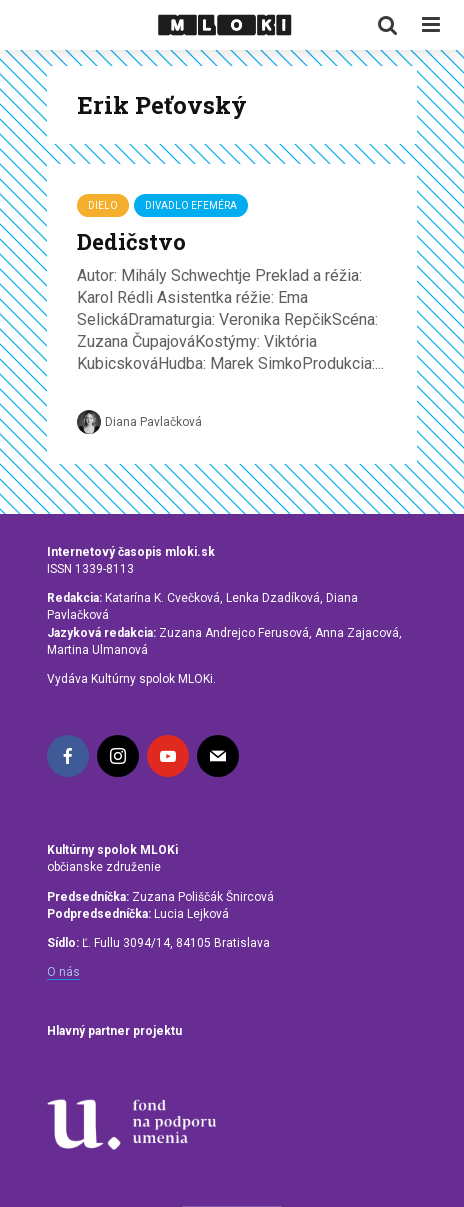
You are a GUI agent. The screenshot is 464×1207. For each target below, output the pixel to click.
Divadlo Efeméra (191, 205)
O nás (63, 972)
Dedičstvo (131, 241)
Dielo (103, 205)
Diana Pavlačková (139, 422)
